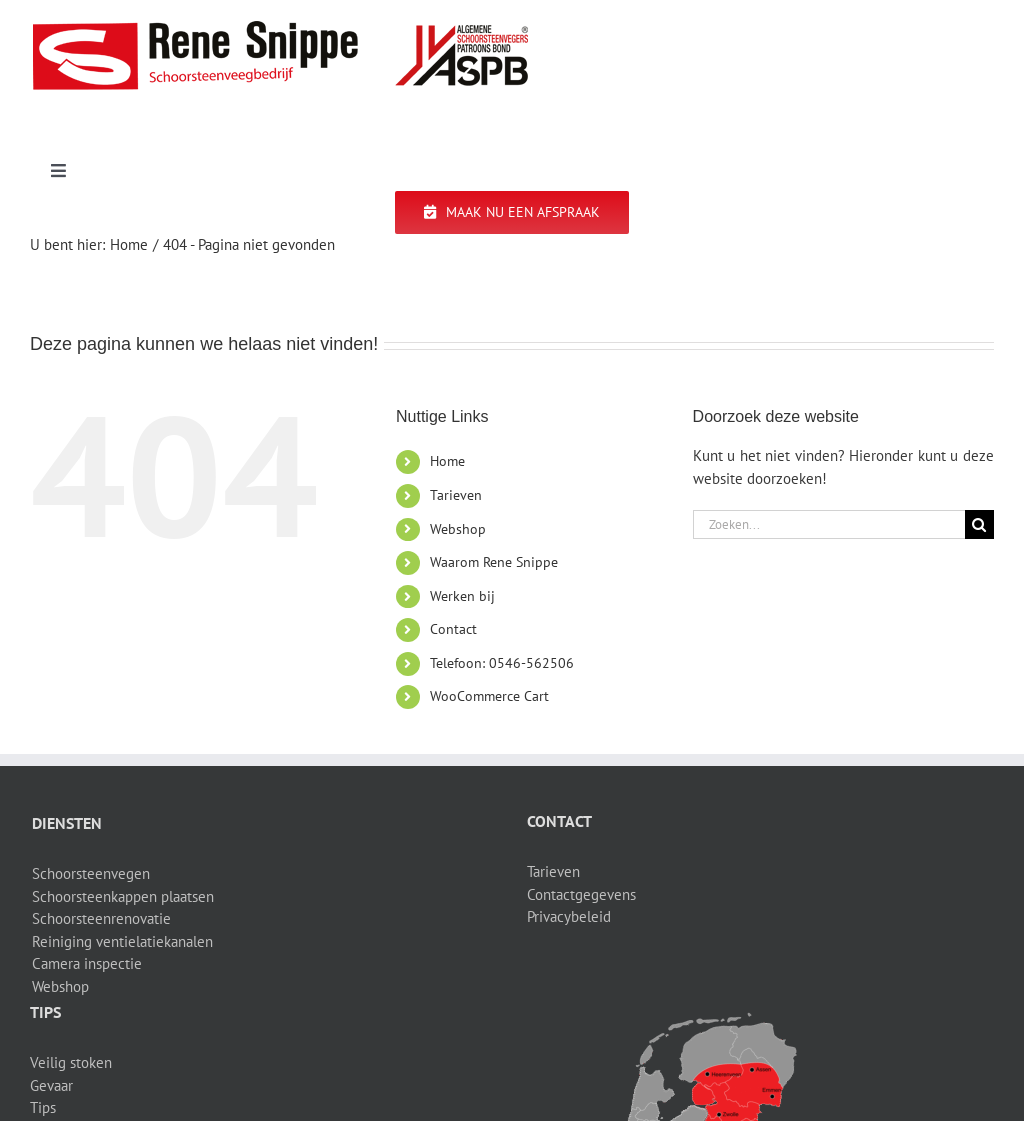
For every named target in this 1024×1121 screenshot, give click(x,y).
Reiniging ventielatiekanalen (122, 941)
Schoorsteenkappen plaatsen (123, 896)
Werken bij (462, 596)
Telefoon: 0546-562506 (502, 663)
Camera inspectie (87, 963)
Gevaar (51, 1085)
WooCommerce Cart (489, 696)
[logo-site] (280, 27)
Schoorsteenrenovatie (101, 918)
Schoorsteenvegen (91, 873)
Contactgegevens (581, 894)
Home (447, 461)
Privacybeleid (569, 916)
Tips (43, 1107)
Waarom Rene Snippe (494, 562)
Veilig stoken (71, 1062)
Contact (453, 629)
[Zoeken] (979, 524)
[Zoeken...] (829, 524)
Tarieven (456, 495)
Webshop (458, 529)
